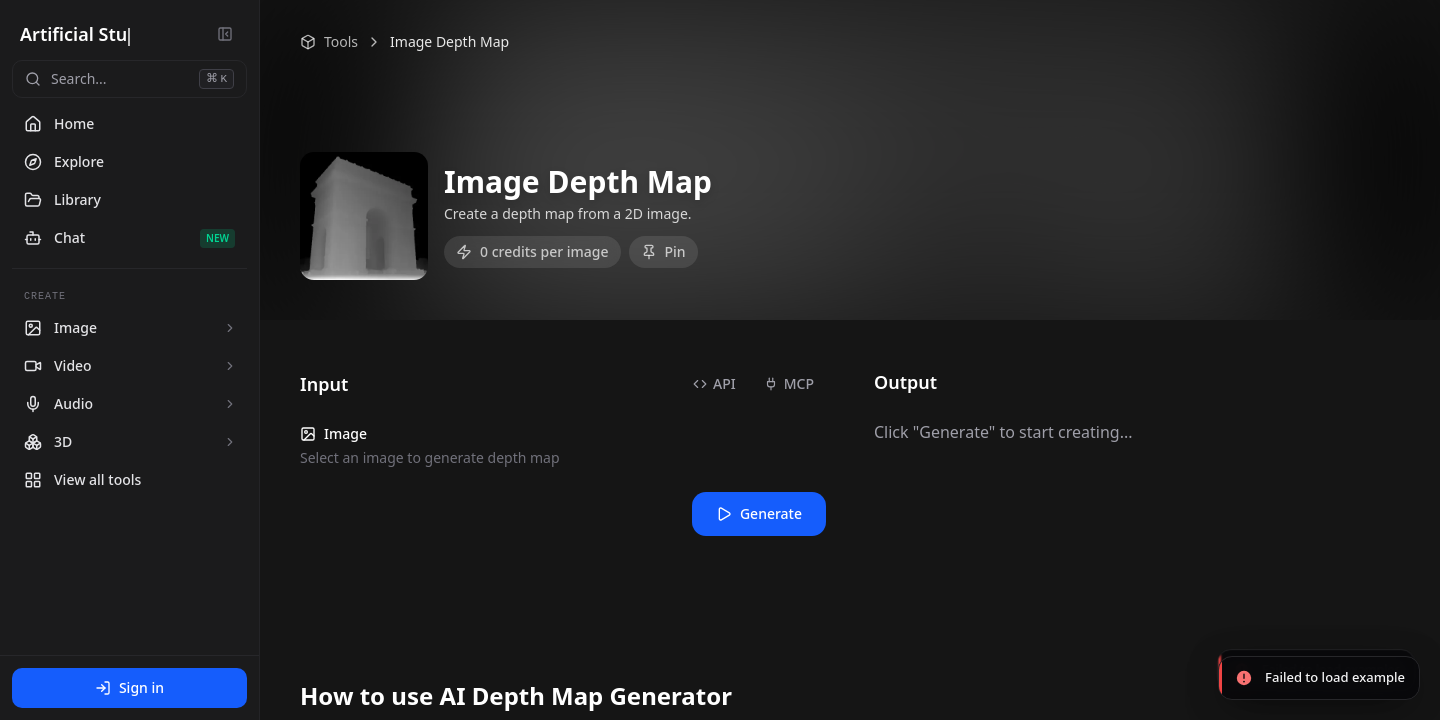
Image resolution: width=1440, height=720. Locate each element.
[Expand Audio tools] (230, 404)
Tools (329, 41)
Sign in (129, 687)
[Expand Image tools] (230, 328)
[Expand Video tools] (230, 366)
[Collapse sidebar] (225, 34)
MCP (789, 383)
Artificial (61, 34)
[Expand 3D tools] (230, 442)
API (714, 383)
